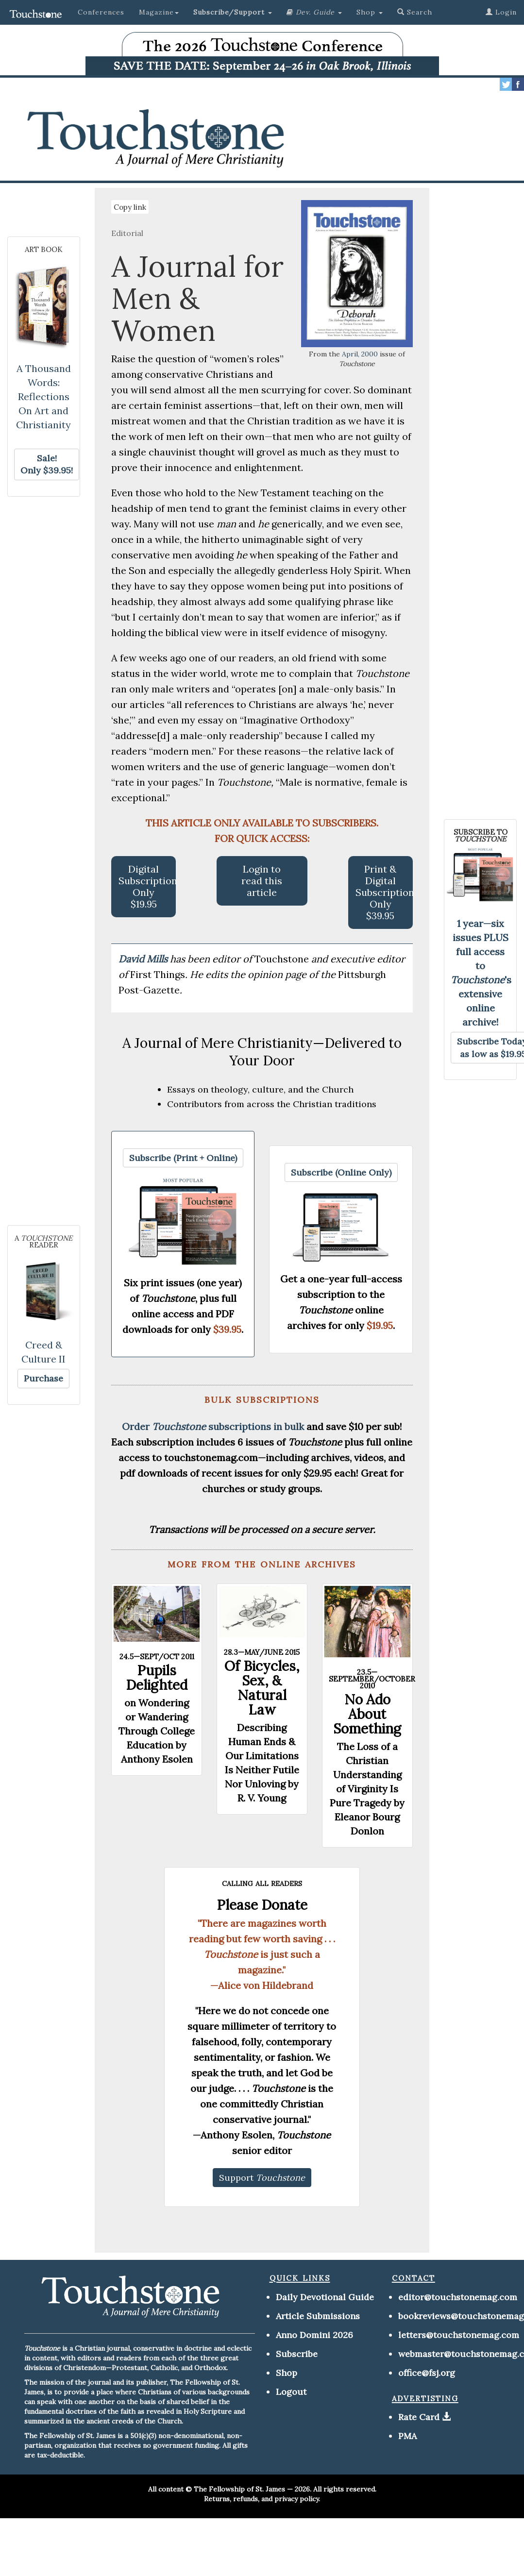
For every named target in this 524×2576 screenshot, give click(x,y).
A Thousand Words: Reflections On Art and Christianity (43, 396)
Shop (286, 2372)
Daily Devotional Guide (325, 2297)
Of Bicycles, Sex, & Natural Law (262, 1687)
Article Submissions (318, 2316)
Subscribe (297, 2353)
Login (501, 12)
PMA (407, 2435)
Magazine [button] (159, 12)
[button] (232, 12)
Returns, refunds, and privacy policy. (262, 2498)
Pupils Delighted (156, 1678)
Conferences (101, 12)
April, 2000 (360, 354)
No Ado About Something (367, 1714)
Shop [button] (369, 12)
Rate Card (418, 2417)
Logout (291, 2391)
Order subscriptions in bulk (213, 1426)
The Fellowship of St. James (239, 2489)
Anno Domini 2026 (314, 2334)
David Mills (144, 959)
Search (414, 12)
